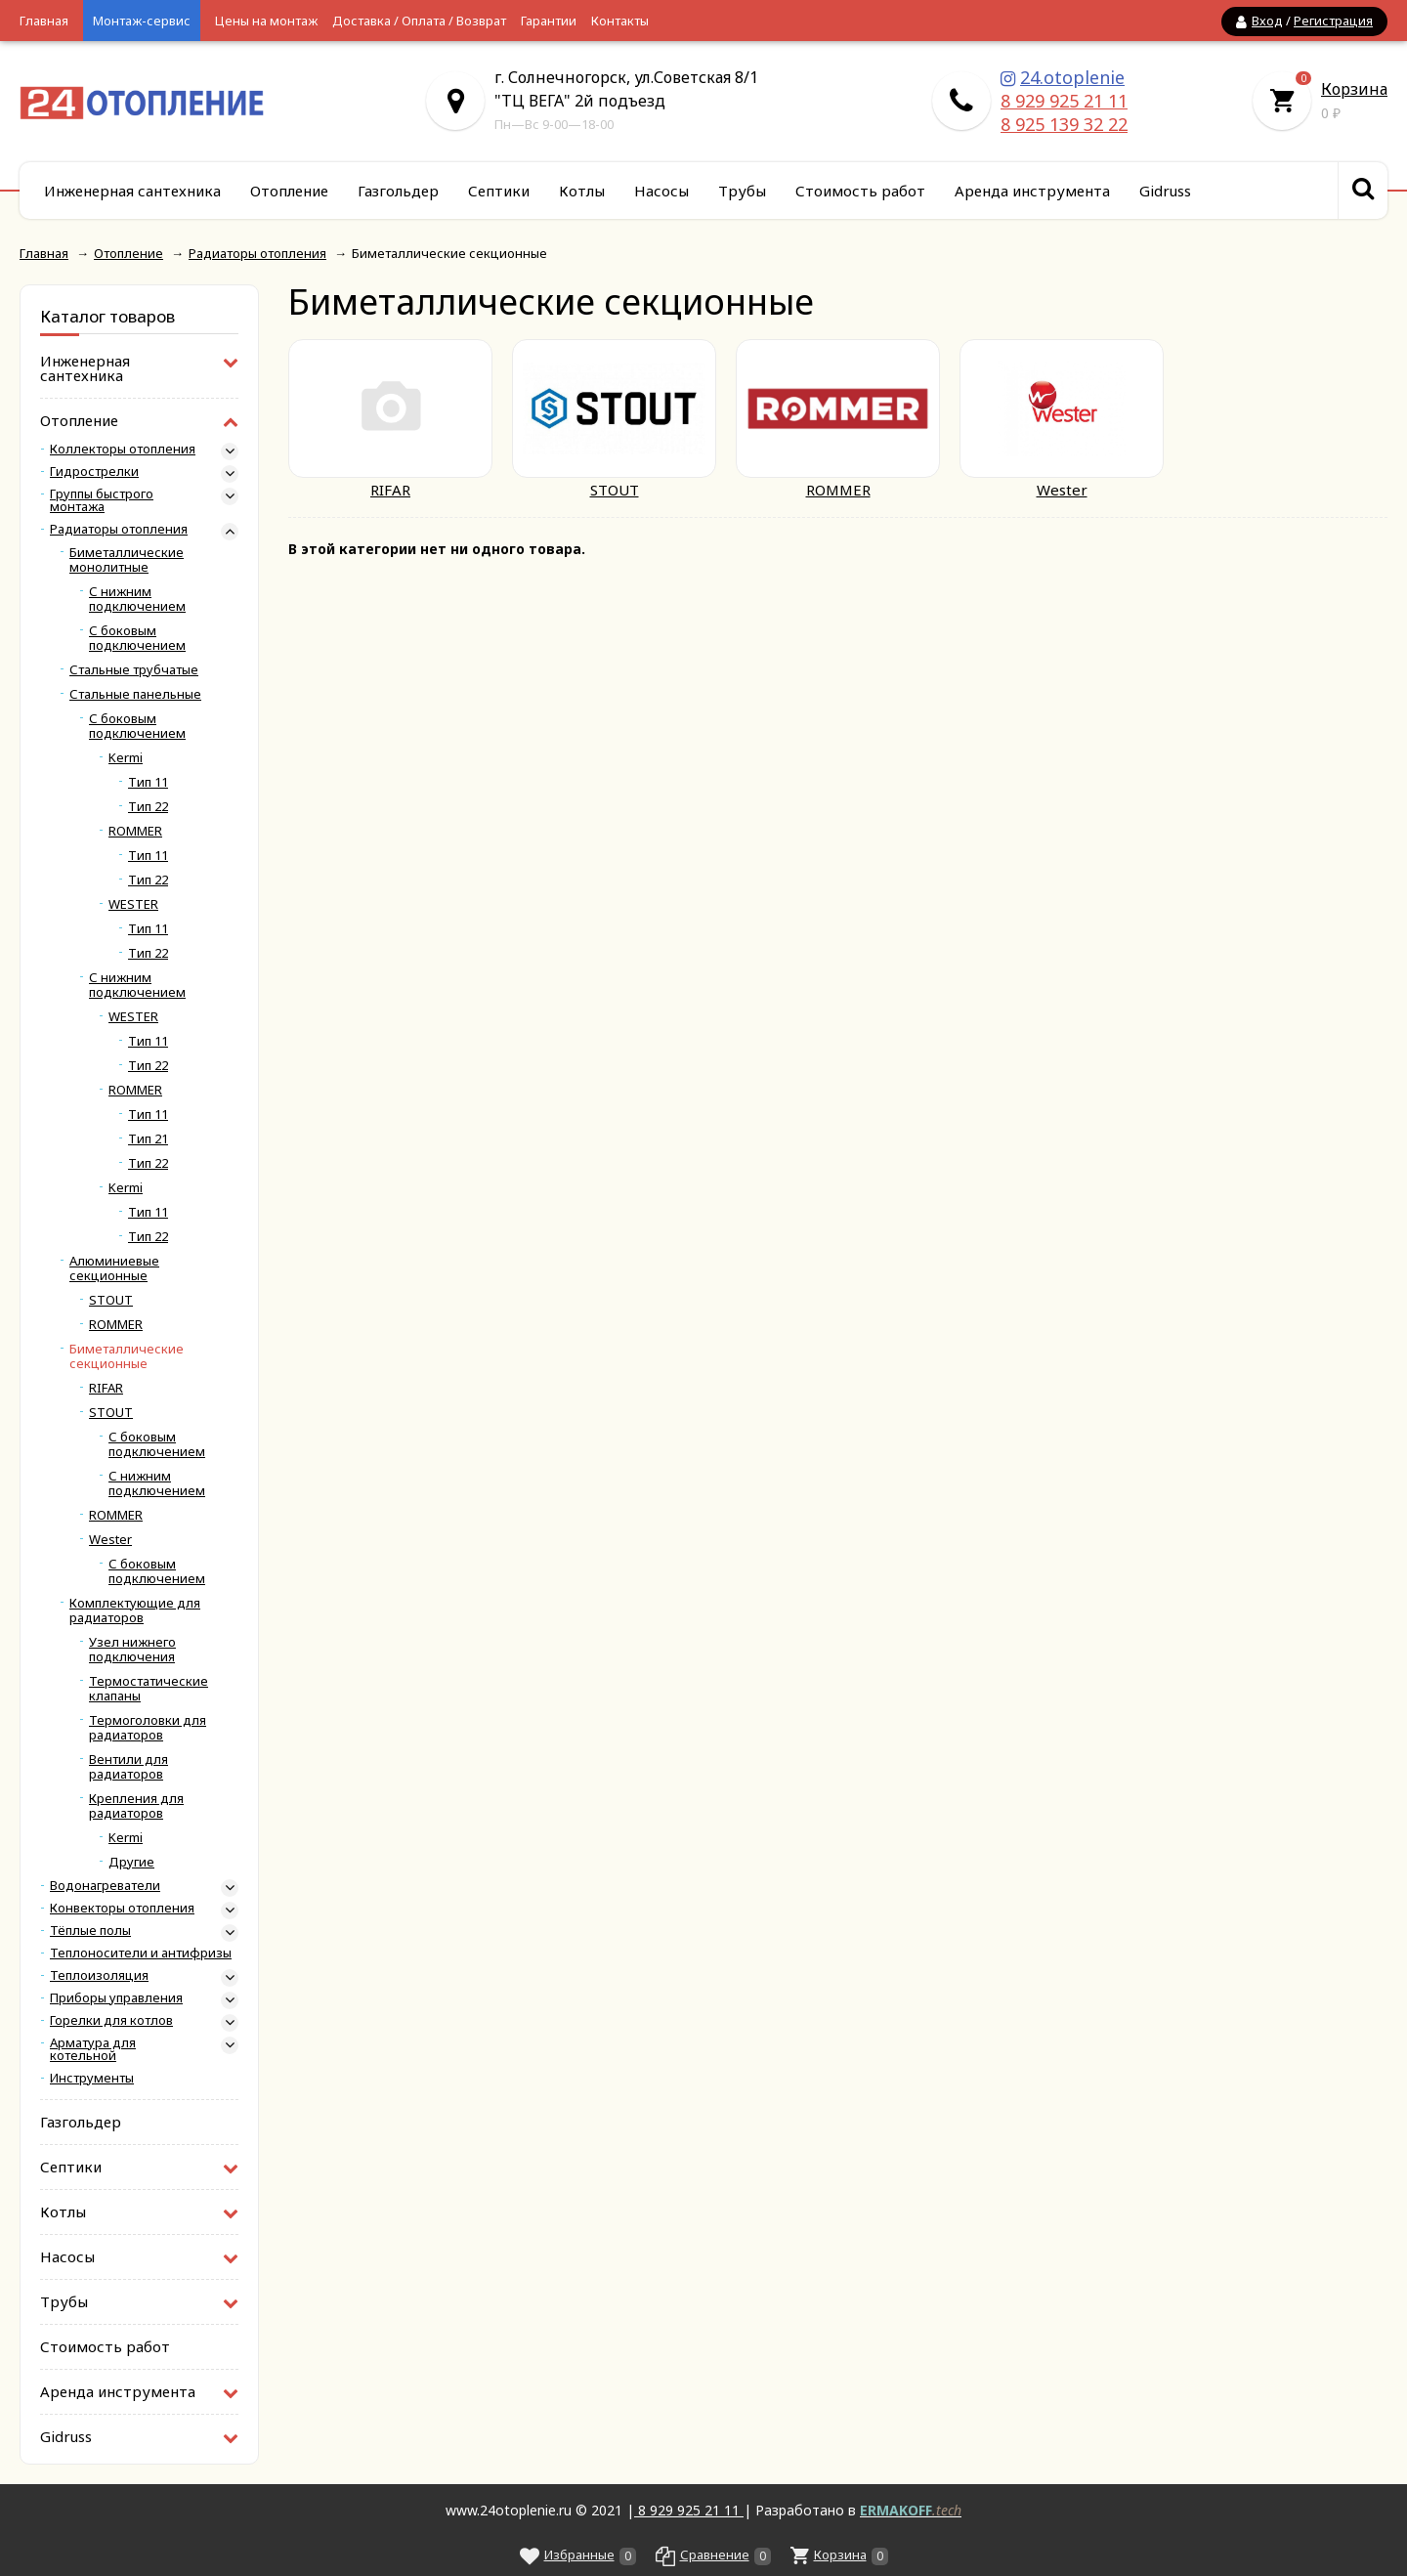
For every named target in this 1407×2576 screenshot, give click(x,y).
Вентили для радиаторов (128, 1767)
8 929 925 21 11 (1064, 100)
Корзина (1354, 89)
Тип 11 (148, 782)
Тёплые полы (90, 1930)
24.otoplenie (1072, 77)
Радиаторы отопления (119, 529)
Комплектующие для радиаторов (134, 1610)
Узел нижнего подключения (132, 1649)
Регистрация (1333, 20)
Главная (44, 20)
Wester (110, 1539)
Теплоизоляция (99, 1975)
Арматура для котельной (93, 2049)
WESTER (133, 904)
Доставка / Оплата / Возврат (419, 20)
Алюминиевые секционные (114, 1268)
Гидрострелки (94, 471)
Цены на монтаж (266, 20)
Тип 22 (148, 806)
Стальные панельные (135, 694)
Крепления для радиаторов (136, 1806)
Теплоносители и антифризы (141, 1953)
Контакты (620, 20)
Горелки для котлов (111, 2020)
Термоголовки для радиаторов (147, 1727)
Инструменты (92, 2078)
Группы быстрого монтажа (101, 500)
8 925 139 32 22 (1064, 124)
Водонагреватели (105, 1885)
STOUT (111, 1300)
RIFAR (106, 1388)
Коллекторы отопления (122, 449)
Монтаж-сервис (142, 20)
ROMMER (135, 831)
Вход (1267, 20)
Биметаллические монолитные (126, 560)
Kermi (125, 758)
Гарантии (548, 20)
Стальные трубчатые (133, 670)
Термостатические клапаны (148, 1688)
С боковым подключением (137, 638)
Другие (131, 1862)
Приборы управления (116, 1998)
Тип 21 (148, 1139)
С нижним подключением (137, 599)
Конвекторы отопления (122, 1908)
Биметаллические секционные (126, 1356)
